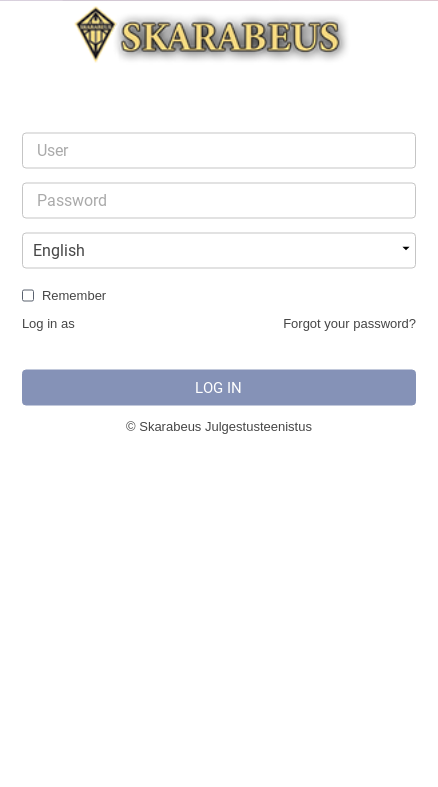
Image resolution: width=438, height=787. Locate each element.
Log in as (48, 323)
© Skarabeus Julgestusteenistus (219, 426)
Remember (74, 295)
